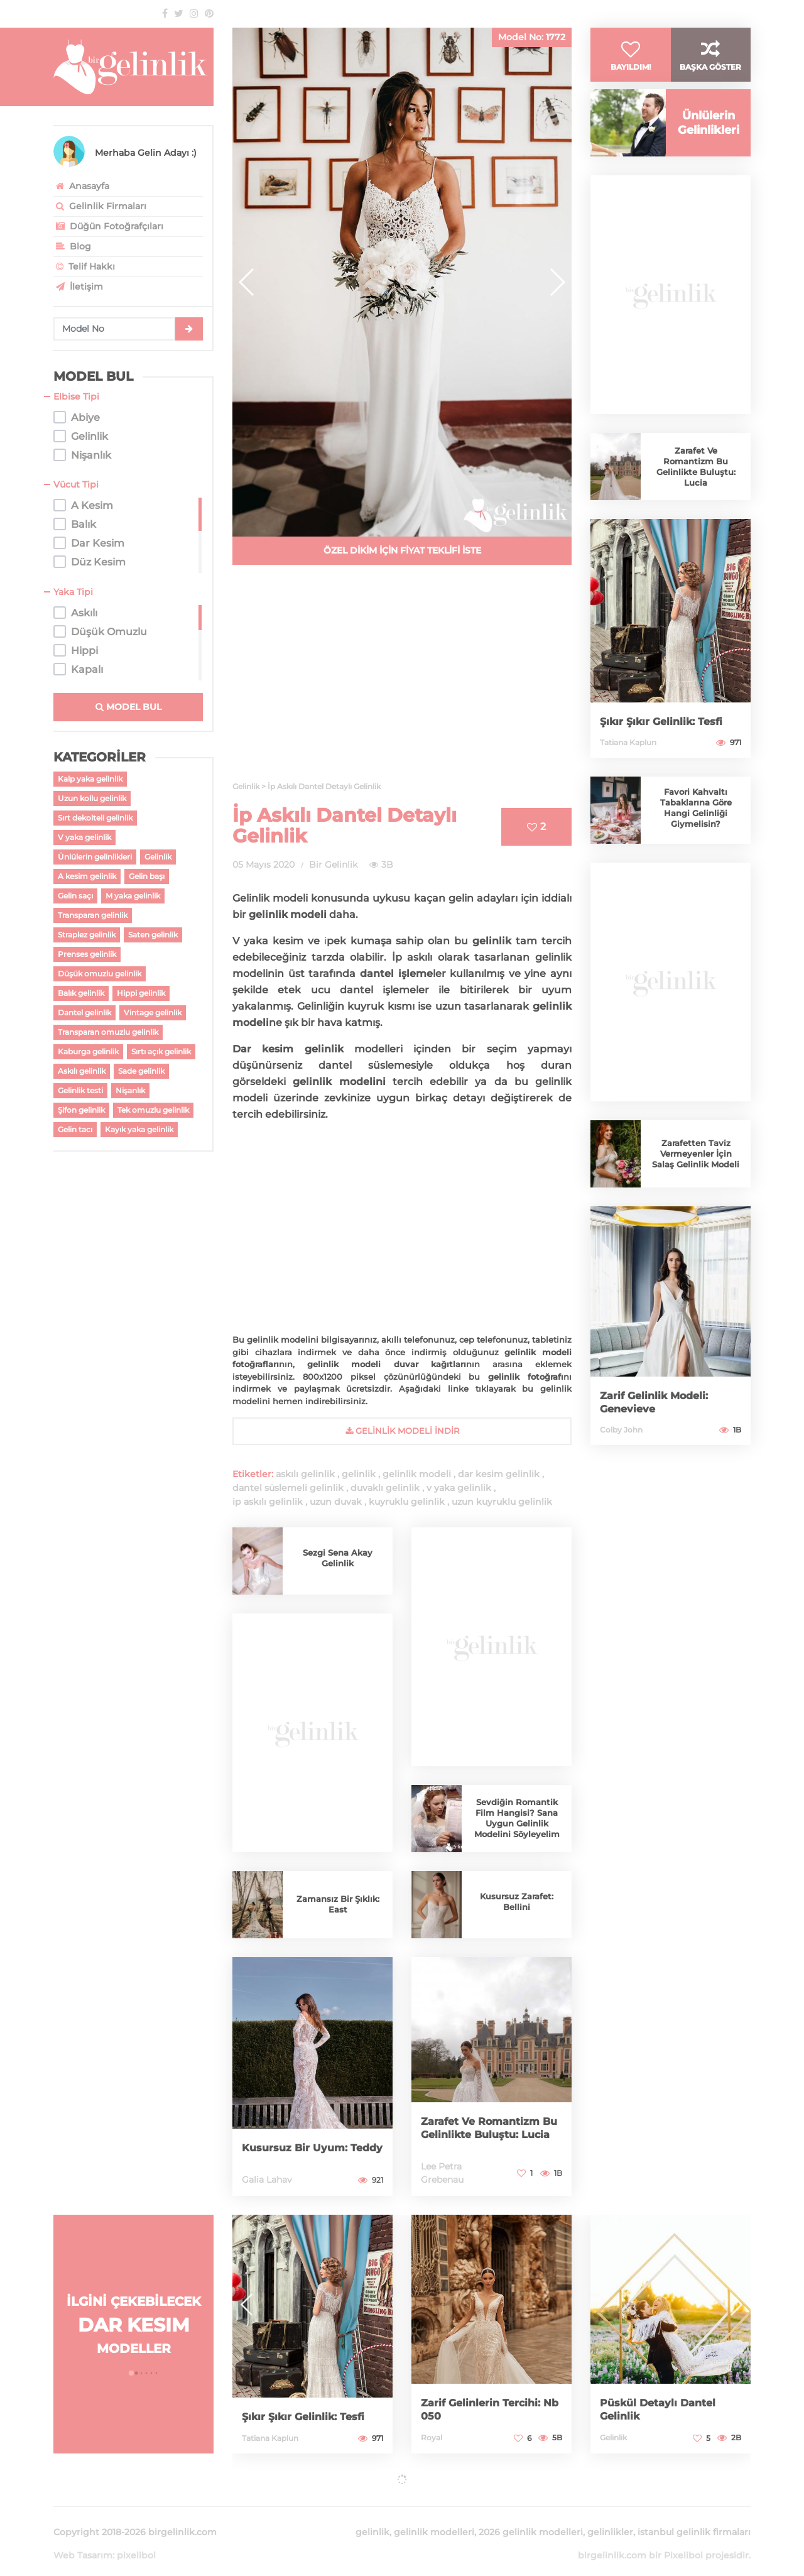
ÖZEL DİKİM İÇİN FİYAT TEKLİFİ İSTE (402, 550)
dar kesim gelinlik (499, 1474)
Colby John (621, 1454)
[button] (556, 282)
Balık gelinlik (81, 993)
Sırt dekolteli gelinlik (95, 817)
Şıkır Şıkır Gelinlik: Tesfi (667, 746)
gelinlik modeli (417, 1474)
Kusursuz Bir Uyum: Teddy (300, 2142)
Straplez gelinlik (87, 934)
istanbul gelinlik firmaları (694, 2517)
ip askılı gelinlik (267, 1501)
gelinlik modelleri (434, 2517)
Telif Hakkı (84, 266)
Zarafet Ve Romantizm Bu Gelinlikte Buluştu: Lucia (486, 2122)
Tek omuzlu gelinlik (153, 1110)
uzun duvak (336, 1501)
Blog (72, 246)
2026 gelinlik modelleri (531, 2517)
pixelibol (136, 2540)
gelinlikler (610, 2517)
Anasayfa (81, 186)
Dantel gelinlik (84, 1012)
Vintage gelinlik (153, 1012)
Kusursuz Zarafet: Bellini (517, 1902)
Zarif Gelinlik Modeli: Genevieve (659, 1427)
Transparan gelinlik (93, 915)
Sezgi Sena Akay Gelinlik (338, 1558)
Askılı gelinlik (82, 1071)
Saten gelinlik (153, 934)
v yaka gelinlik (458, 1487)
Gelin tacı (75, 1129)
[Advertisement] (402, 680)
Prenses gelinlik (87, 954)
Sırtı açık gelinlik (161, 1051)
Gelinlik (157, 856)
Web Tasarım (82, 2540)
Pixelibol (683, 2540)
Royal (431, 2437)
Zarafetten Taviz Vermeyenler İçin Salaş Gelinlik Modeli (696, 1178)
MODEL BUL (128, 706)
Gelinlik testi (80, 1090)
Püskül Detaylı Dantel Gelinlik (663, 2410)
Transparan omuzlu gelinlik (108, 1032)
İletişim (78, 286)
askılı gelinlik (305, 1474)
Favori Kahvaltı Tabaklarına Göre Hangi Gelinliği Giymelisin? (696, 832)
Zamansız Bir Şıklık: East (337, 1904)
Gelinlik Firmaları (99, 206)
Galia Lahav (267, 2179)
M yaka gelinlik (133, 895)
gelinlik (359, 1474)
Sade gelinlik (141, 1071)
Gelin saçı (75, 895)
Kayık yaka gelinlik (139, 1129)
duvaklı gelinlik (385, 1487)
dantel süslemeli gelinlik (288, 1487)
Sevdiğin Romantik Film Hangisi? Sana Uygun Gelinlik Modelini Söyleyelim (517, 1818)
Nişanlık (130, 1090)
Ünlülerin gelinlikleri (95, 856)
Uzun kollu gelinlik (92, 798)
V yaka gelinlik (84, 837)
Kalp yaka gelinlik (90, 778)
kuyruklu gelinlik (407, 1501)
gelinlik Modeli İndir (402, 1431)
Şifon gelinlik (81, 1110)
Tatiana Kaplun (628, 767)
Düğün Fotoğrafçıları (108, 226)
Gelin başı (147, 876)
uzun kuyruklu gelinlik (502, 1501)
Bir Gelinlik (333, 864)
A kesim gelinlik (87, 876)
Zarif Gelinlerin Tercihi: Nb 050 (486, 2410)
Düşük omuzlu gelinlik (99, 973)
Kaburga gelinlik (88, 1051)
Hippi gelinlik (141, 993)
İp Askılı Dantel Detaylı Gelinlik (344, 826)
